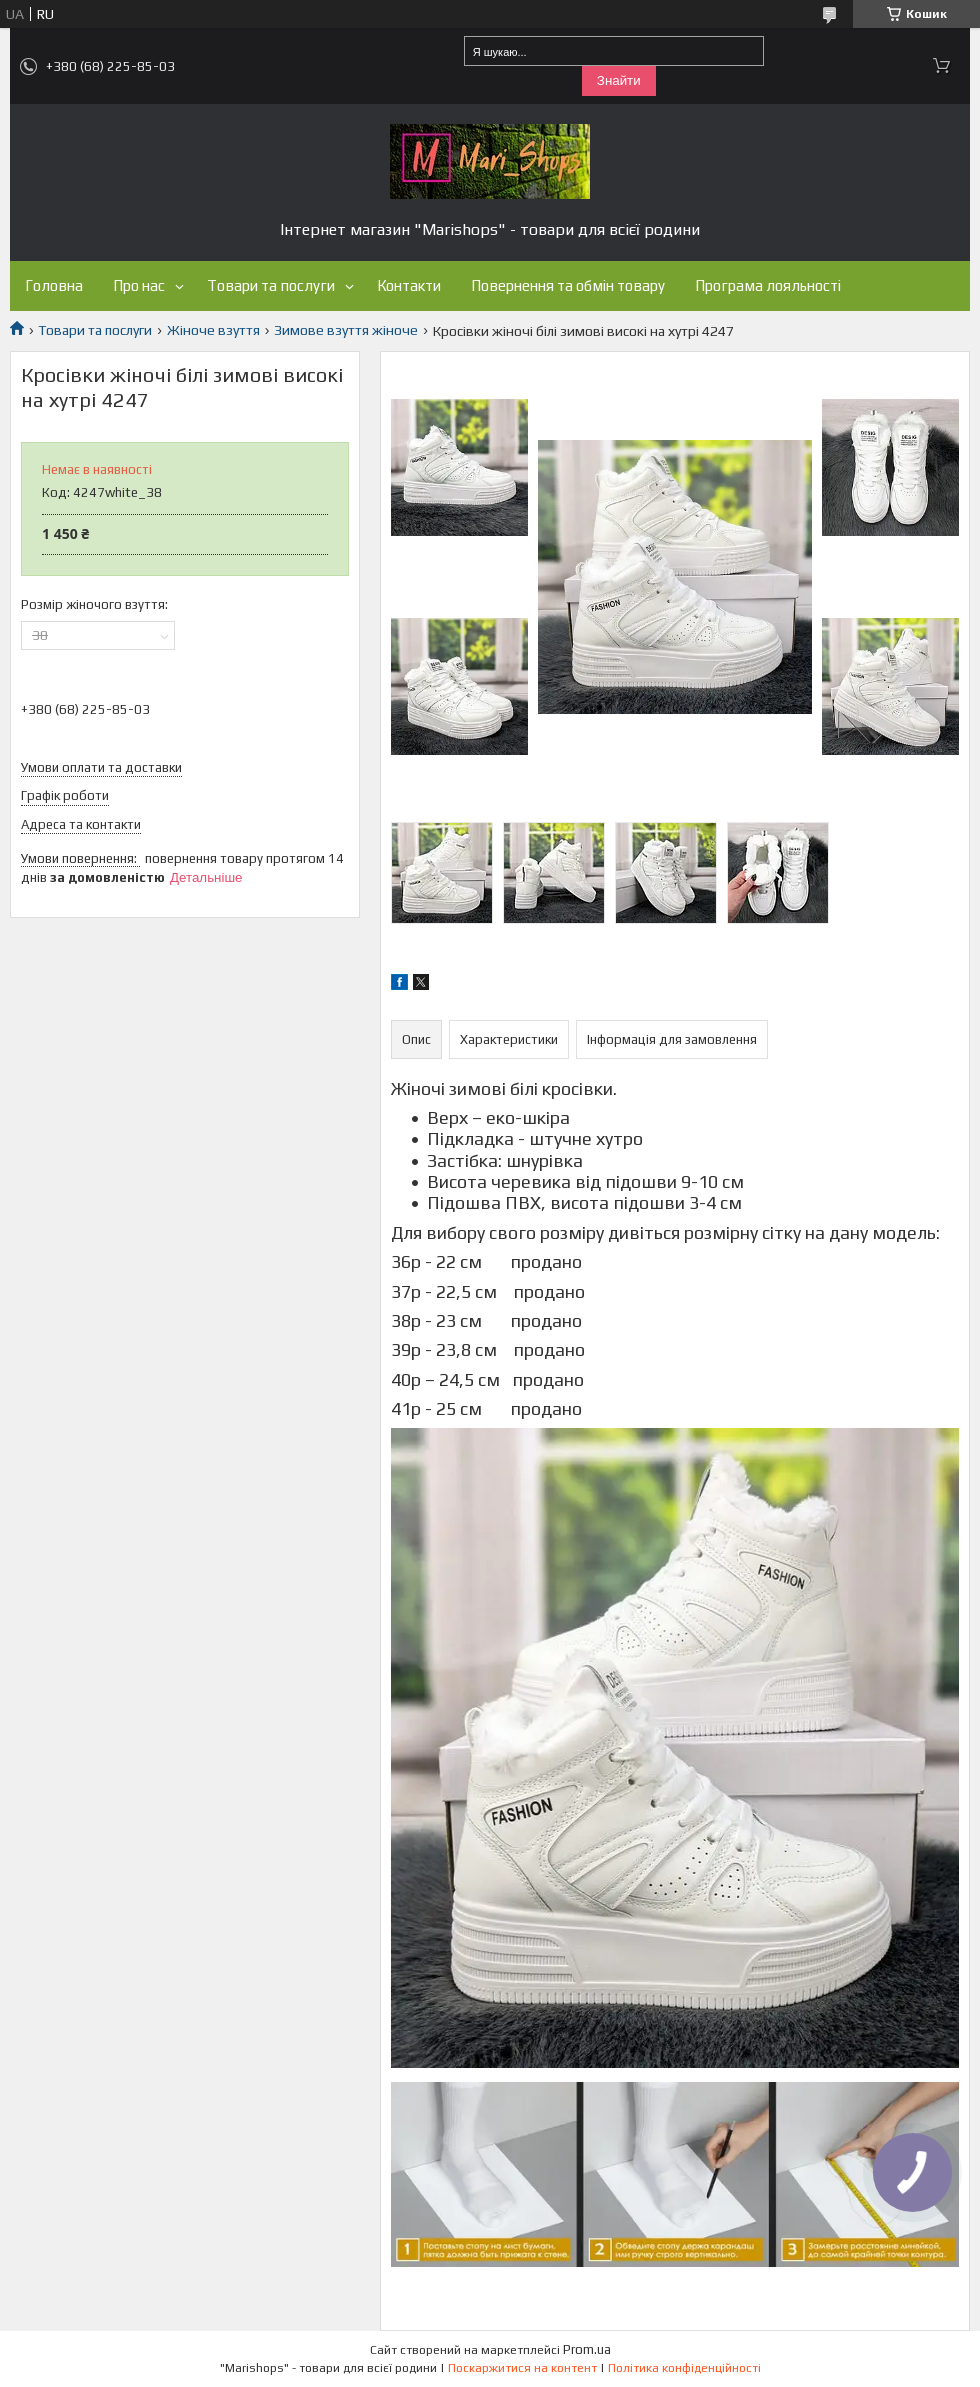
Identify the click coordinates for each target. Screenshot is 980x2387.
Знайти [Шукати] (619, 80)
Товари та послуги (271, 285)
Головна (54, 285)
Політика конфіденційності (684, 2368)
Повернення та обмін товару (568, 285)
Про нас (139, 285)
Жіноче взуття (213, 330)
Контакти (409, 285)
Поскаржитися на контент (522, 2368)
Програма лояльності (768, 285)
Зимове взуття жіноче (346, 330)
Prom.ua (587, 2349)
